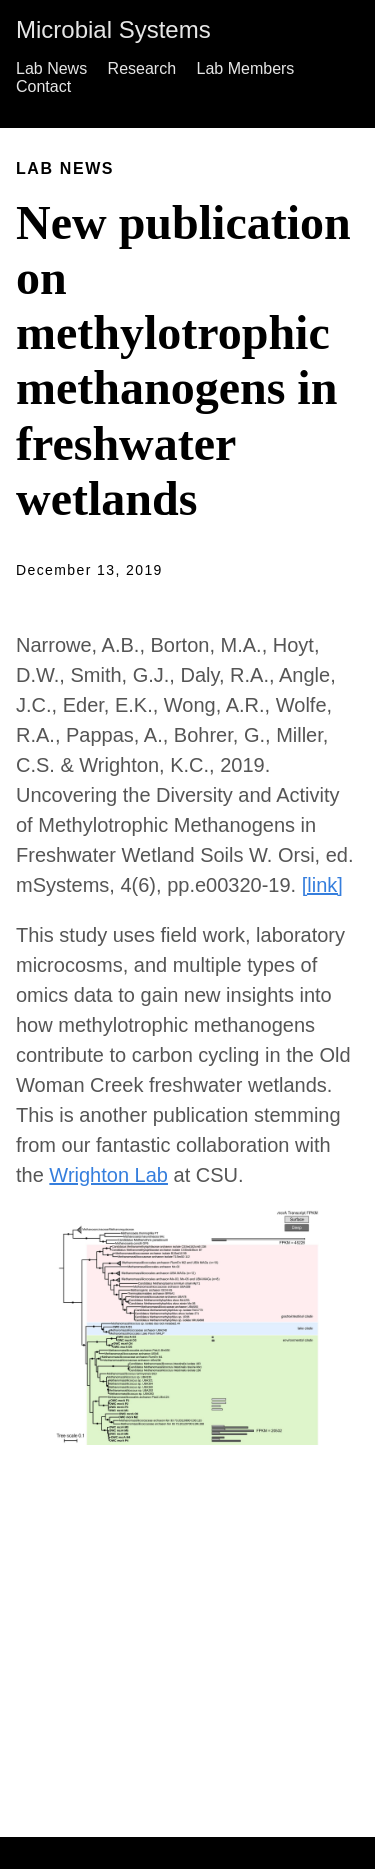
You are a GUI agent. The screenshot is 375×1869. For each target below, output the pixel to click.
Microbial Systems (113, 29)
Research (142, 68)
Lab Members (246, 68)
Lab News (51, 68)
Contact (43, 86)
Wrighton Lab (108, 1175)
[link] (322, 885)
